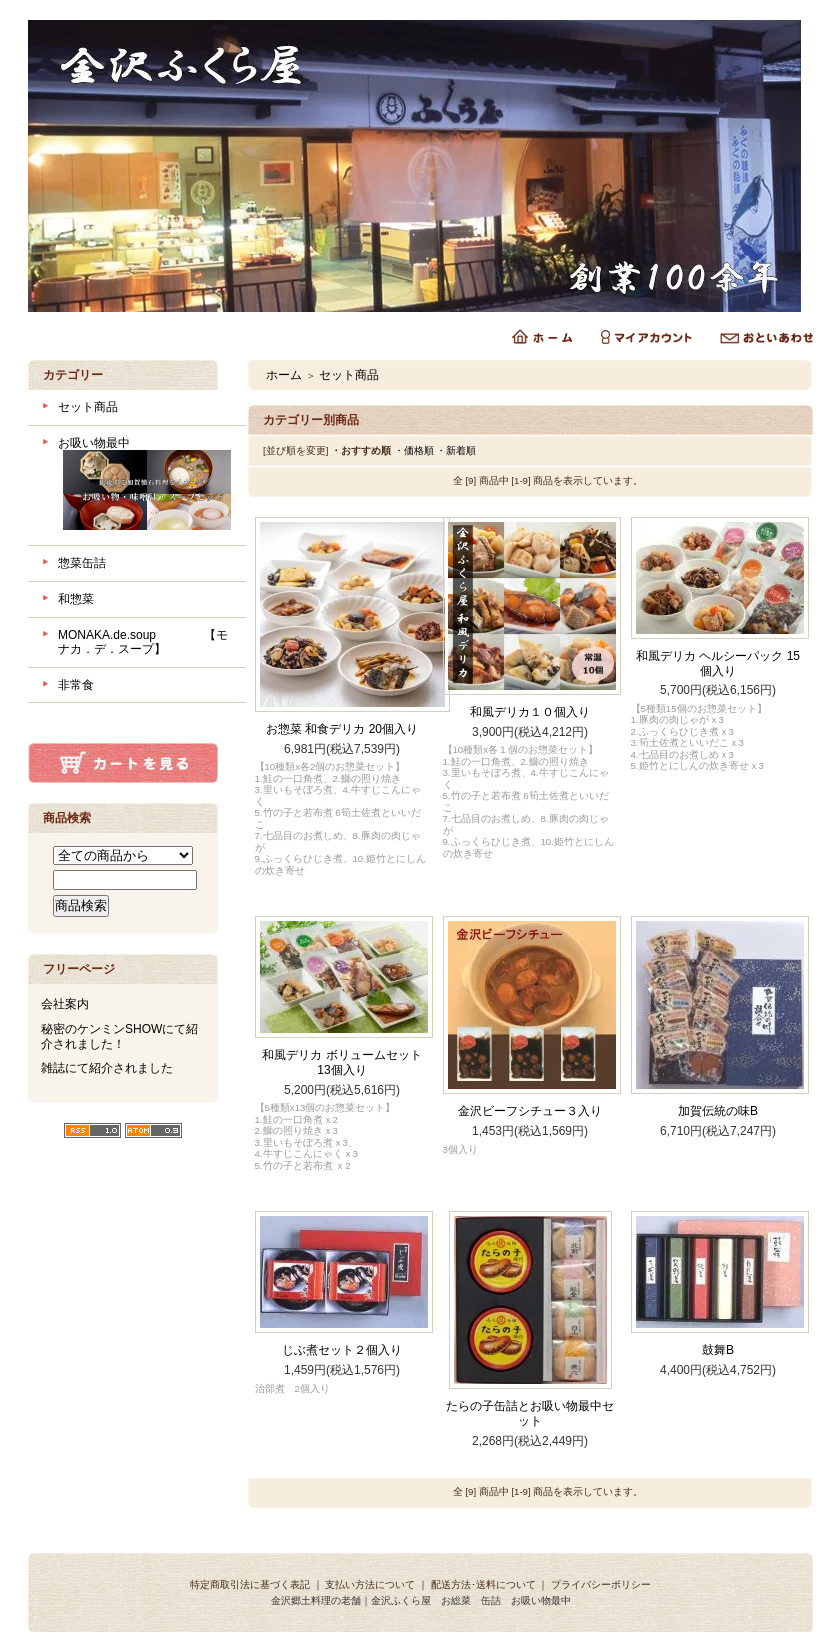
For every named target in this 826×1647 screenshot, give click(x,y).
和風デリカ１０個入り (530, 712)
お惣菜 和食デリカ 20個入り (342, 729)
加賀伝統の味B (718, 1111)
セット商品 (88, 407)
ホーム (284, 375)
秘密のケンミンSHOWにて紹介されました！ (119, 1036)
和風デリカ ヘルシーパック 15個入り (718, 663)
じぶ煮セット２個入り (342, 1350)
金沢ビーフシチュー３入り (530, 1111)
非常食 (76, 685)
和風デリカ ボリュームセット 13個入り (341, 1062)
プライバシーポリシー (601, 1584)
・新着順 (456, 450)
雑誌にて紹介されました (107, 1068)
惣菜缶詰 (82, 563)
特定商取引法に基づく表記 (250, 1584)
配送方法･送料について (483, 1584)
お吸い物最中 (144, 486)
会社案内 (65, 1004)
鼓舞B (718, 1350)
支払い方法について (370, 1584)
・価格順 (414, 450)
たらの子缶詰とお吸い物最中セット (530, 1413)
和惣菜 (76, 599)
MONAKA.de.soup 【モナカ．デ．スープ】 (143, 642)
